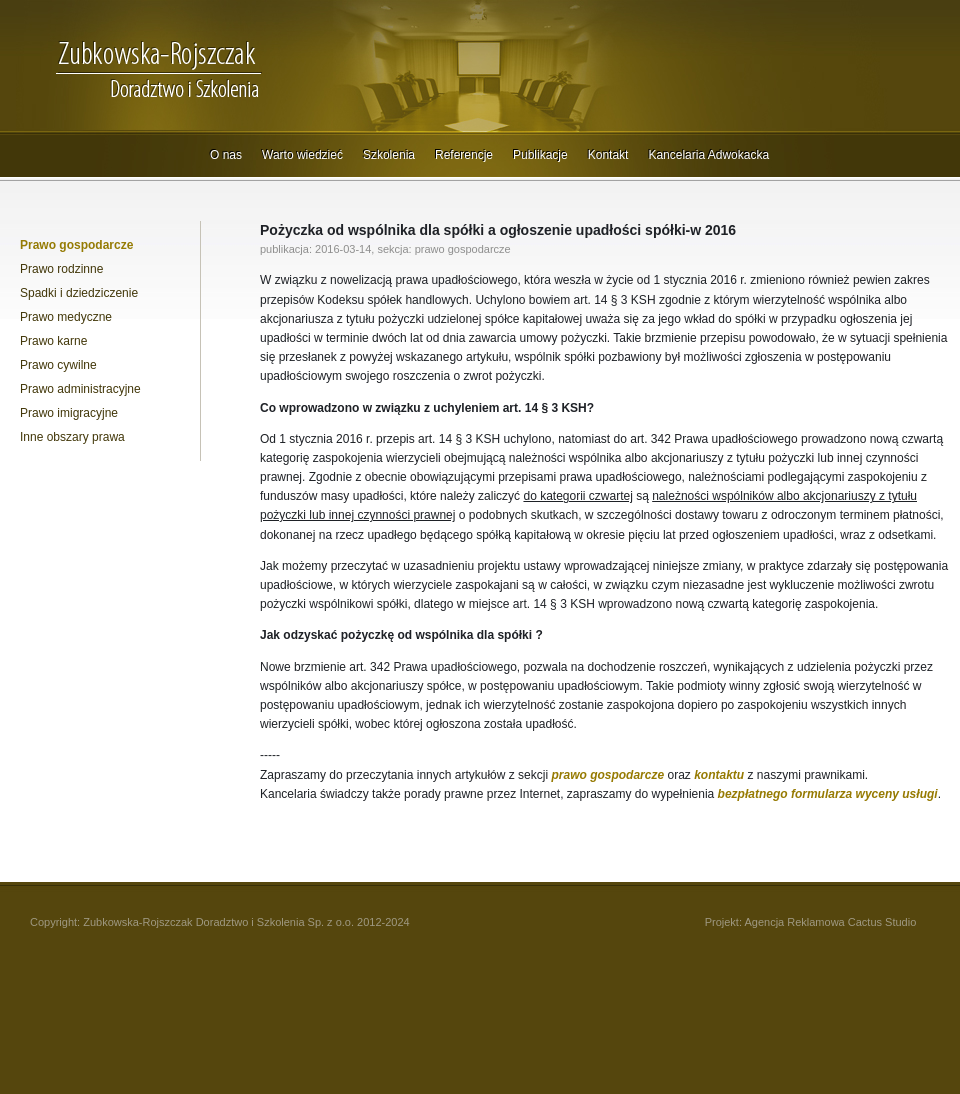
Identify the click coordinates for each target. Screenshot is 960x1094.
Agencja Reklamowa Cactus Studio (830, 922)
